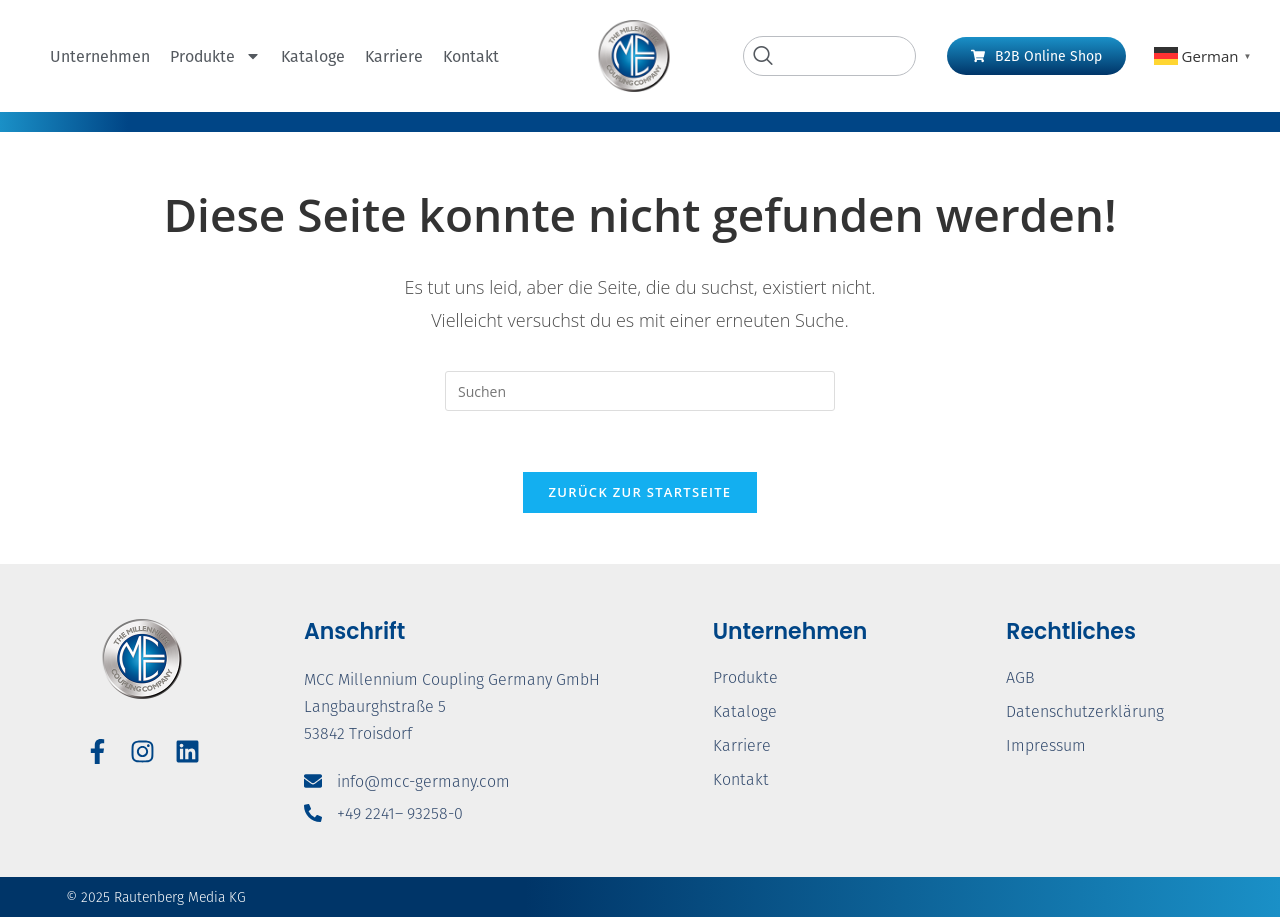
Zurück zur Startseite (640, 492)
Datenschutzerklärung (1085, 711)
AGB (1020, 677)
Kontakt (471, 56)
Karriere (394, 56)
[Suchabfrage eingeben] (640, 391)
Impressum (1046, 745)
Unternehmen (100, 56)
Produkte (215, 56)
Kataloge (313, 56)
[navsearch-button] (829, 56)
